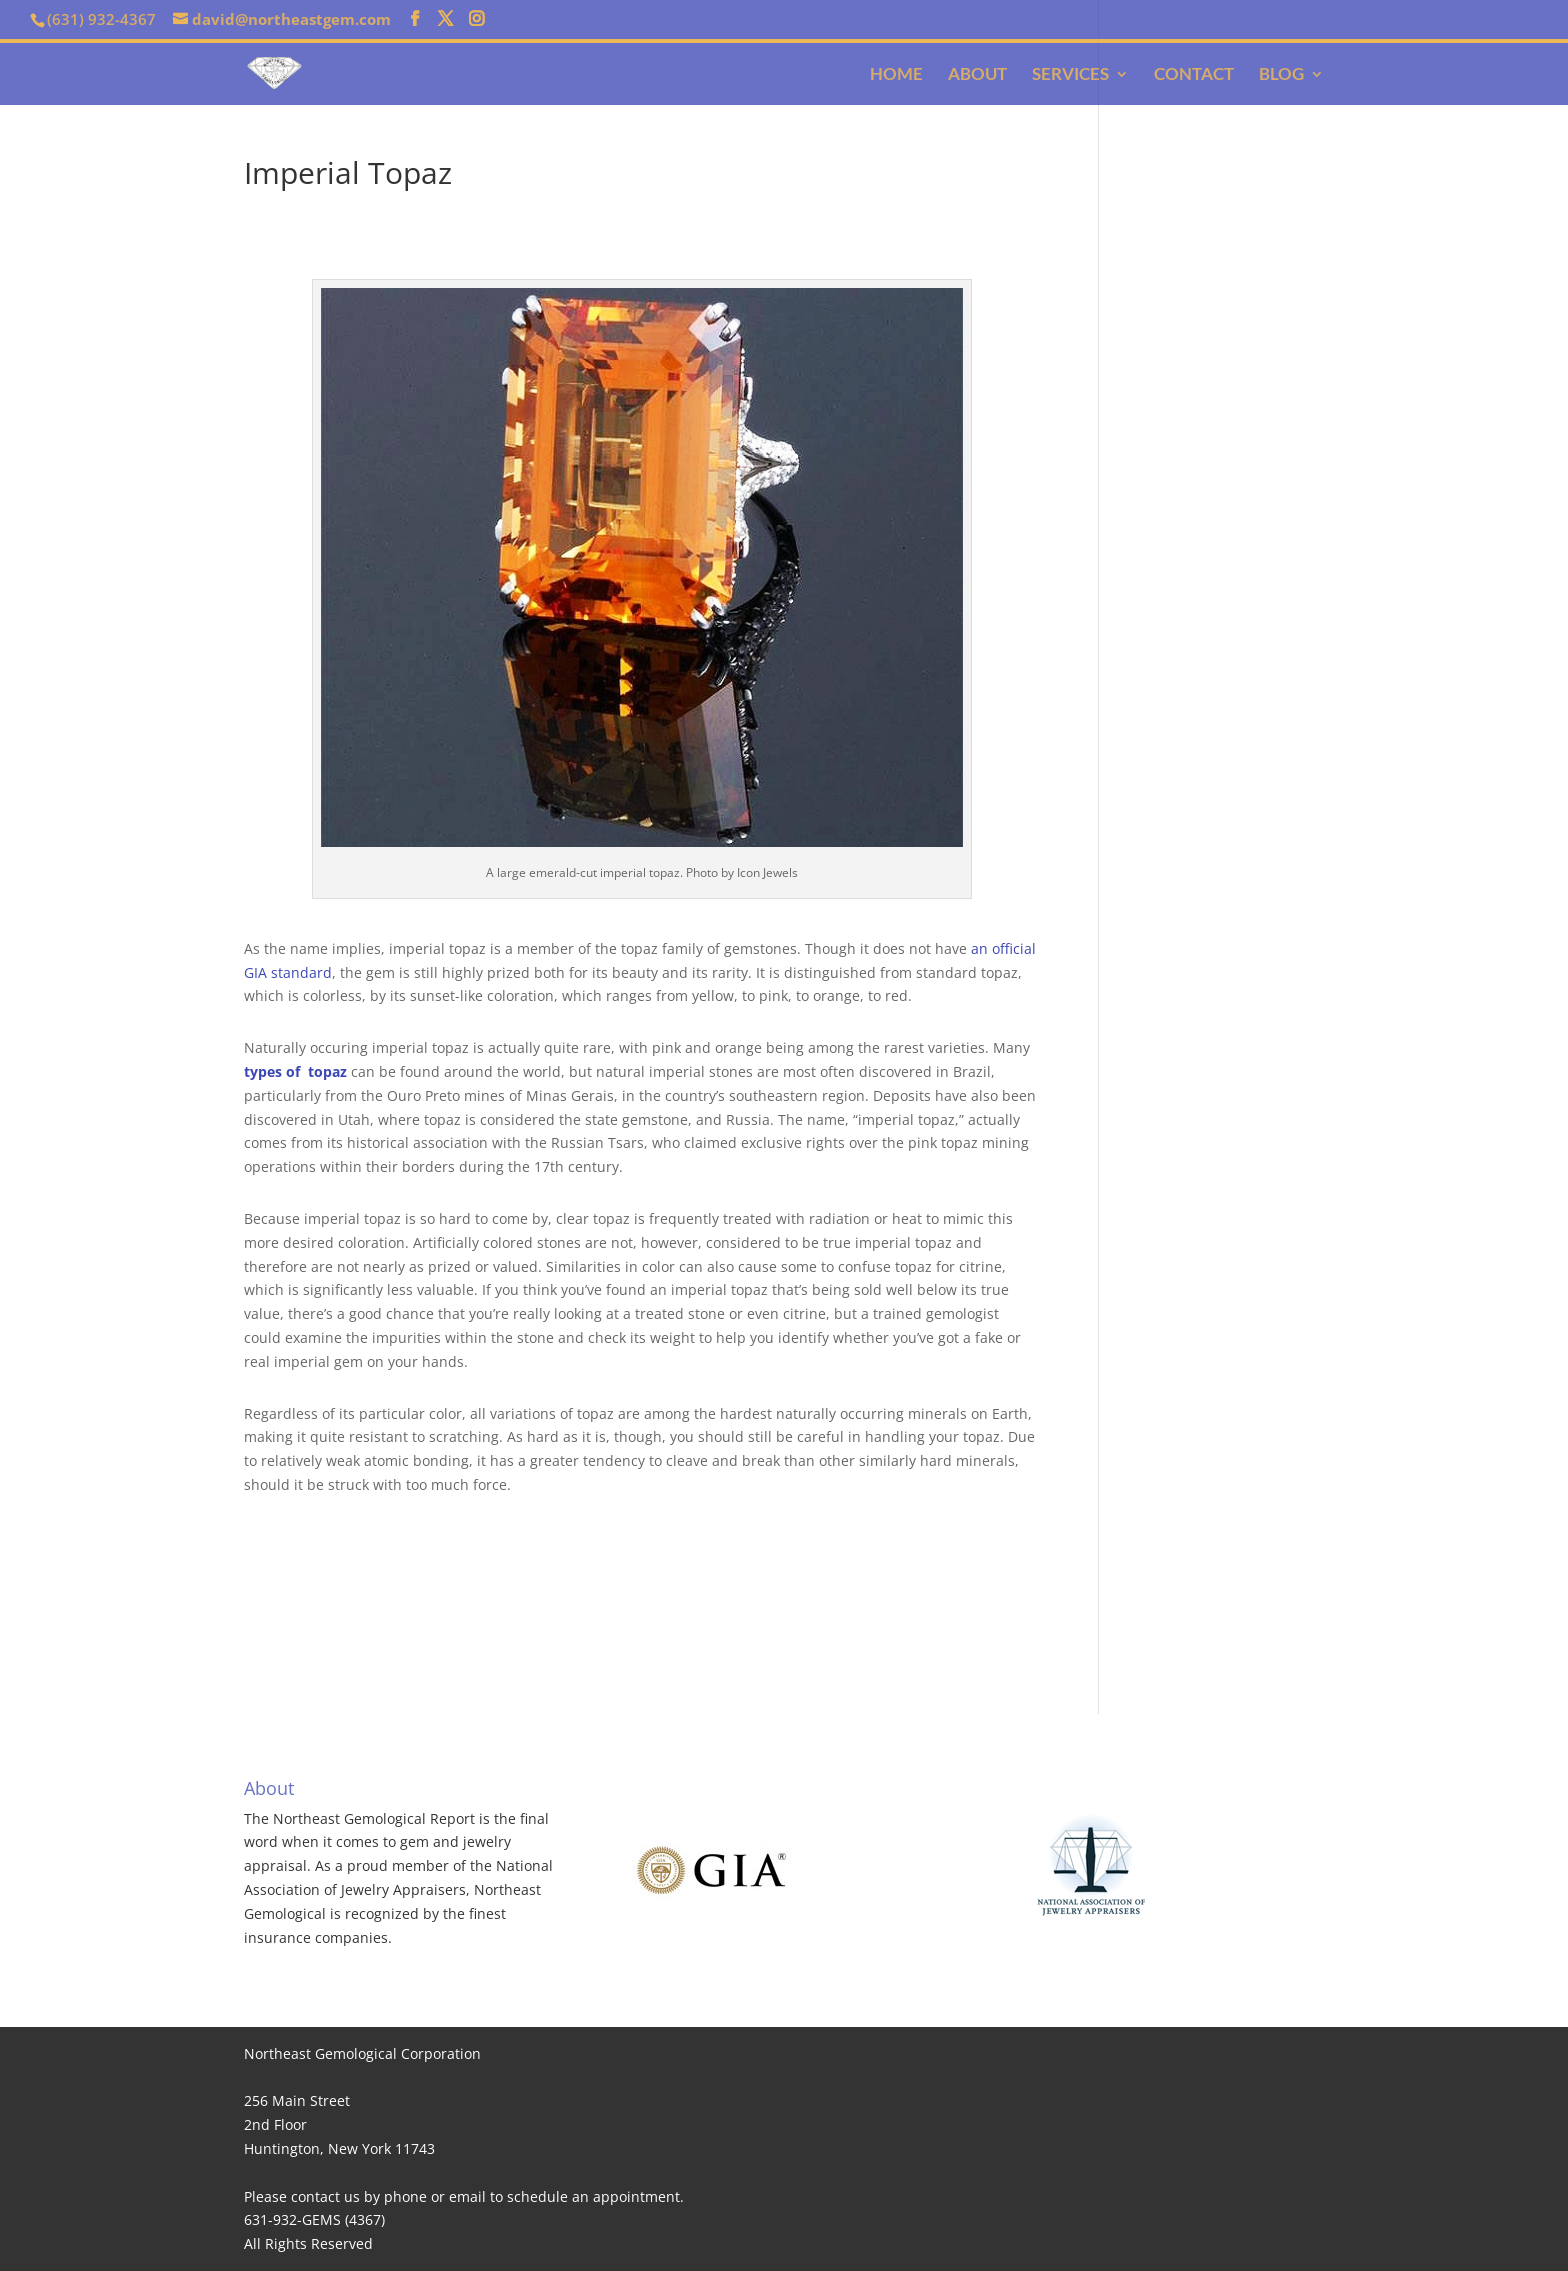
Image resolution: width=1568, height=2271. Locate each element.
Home (896, 75)
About (977, 75)
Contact (1194, 75)
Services (1070, 75)
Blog (1281, 75)
